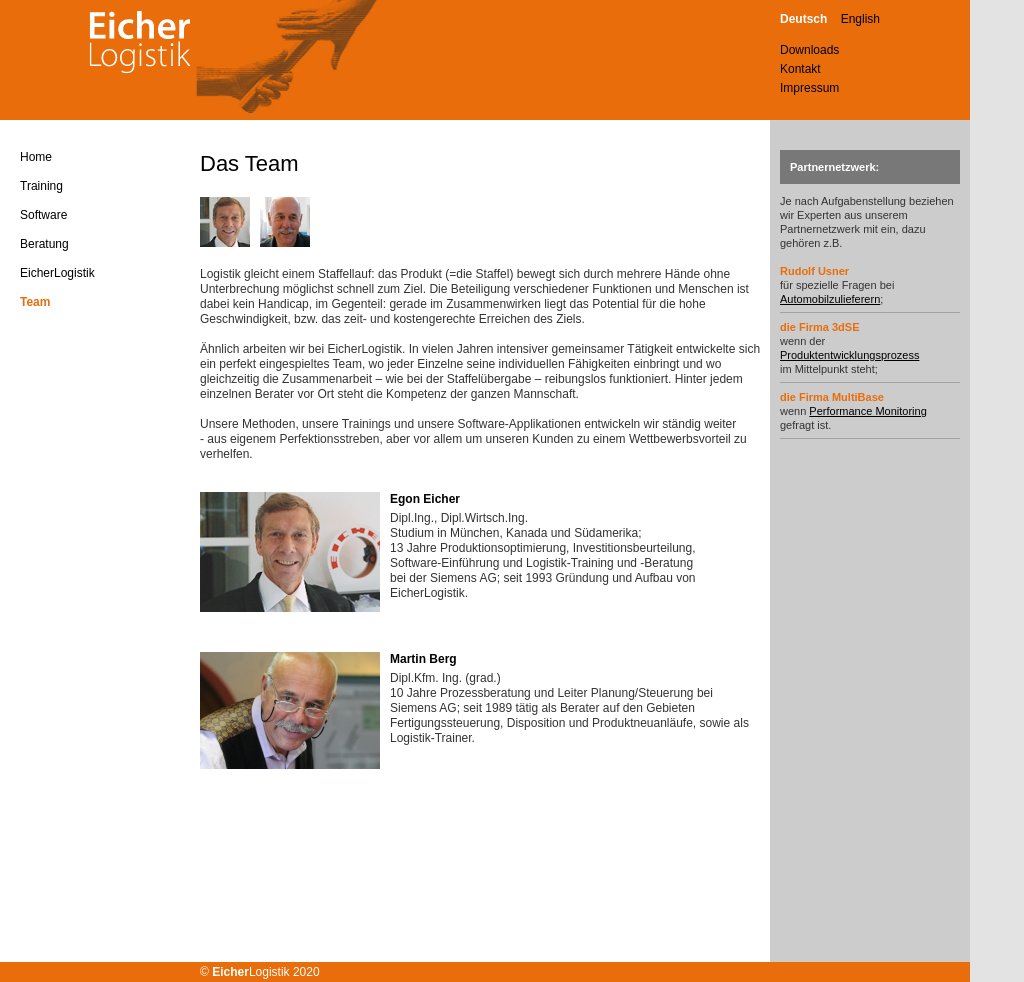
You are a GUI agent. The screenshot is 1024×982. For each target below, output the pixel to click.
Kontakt (800, 69)
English (860, 19)
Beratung (44, 244)
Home (36, 157)
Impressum (809, 88)
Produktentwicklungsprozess (849, 355)
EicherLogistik (57, 273)
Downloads (809, 50)
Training (41, 186)
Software (43, 215)
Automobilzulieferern (830, 299)
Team (35, 302)
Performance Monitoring (867, 411)
